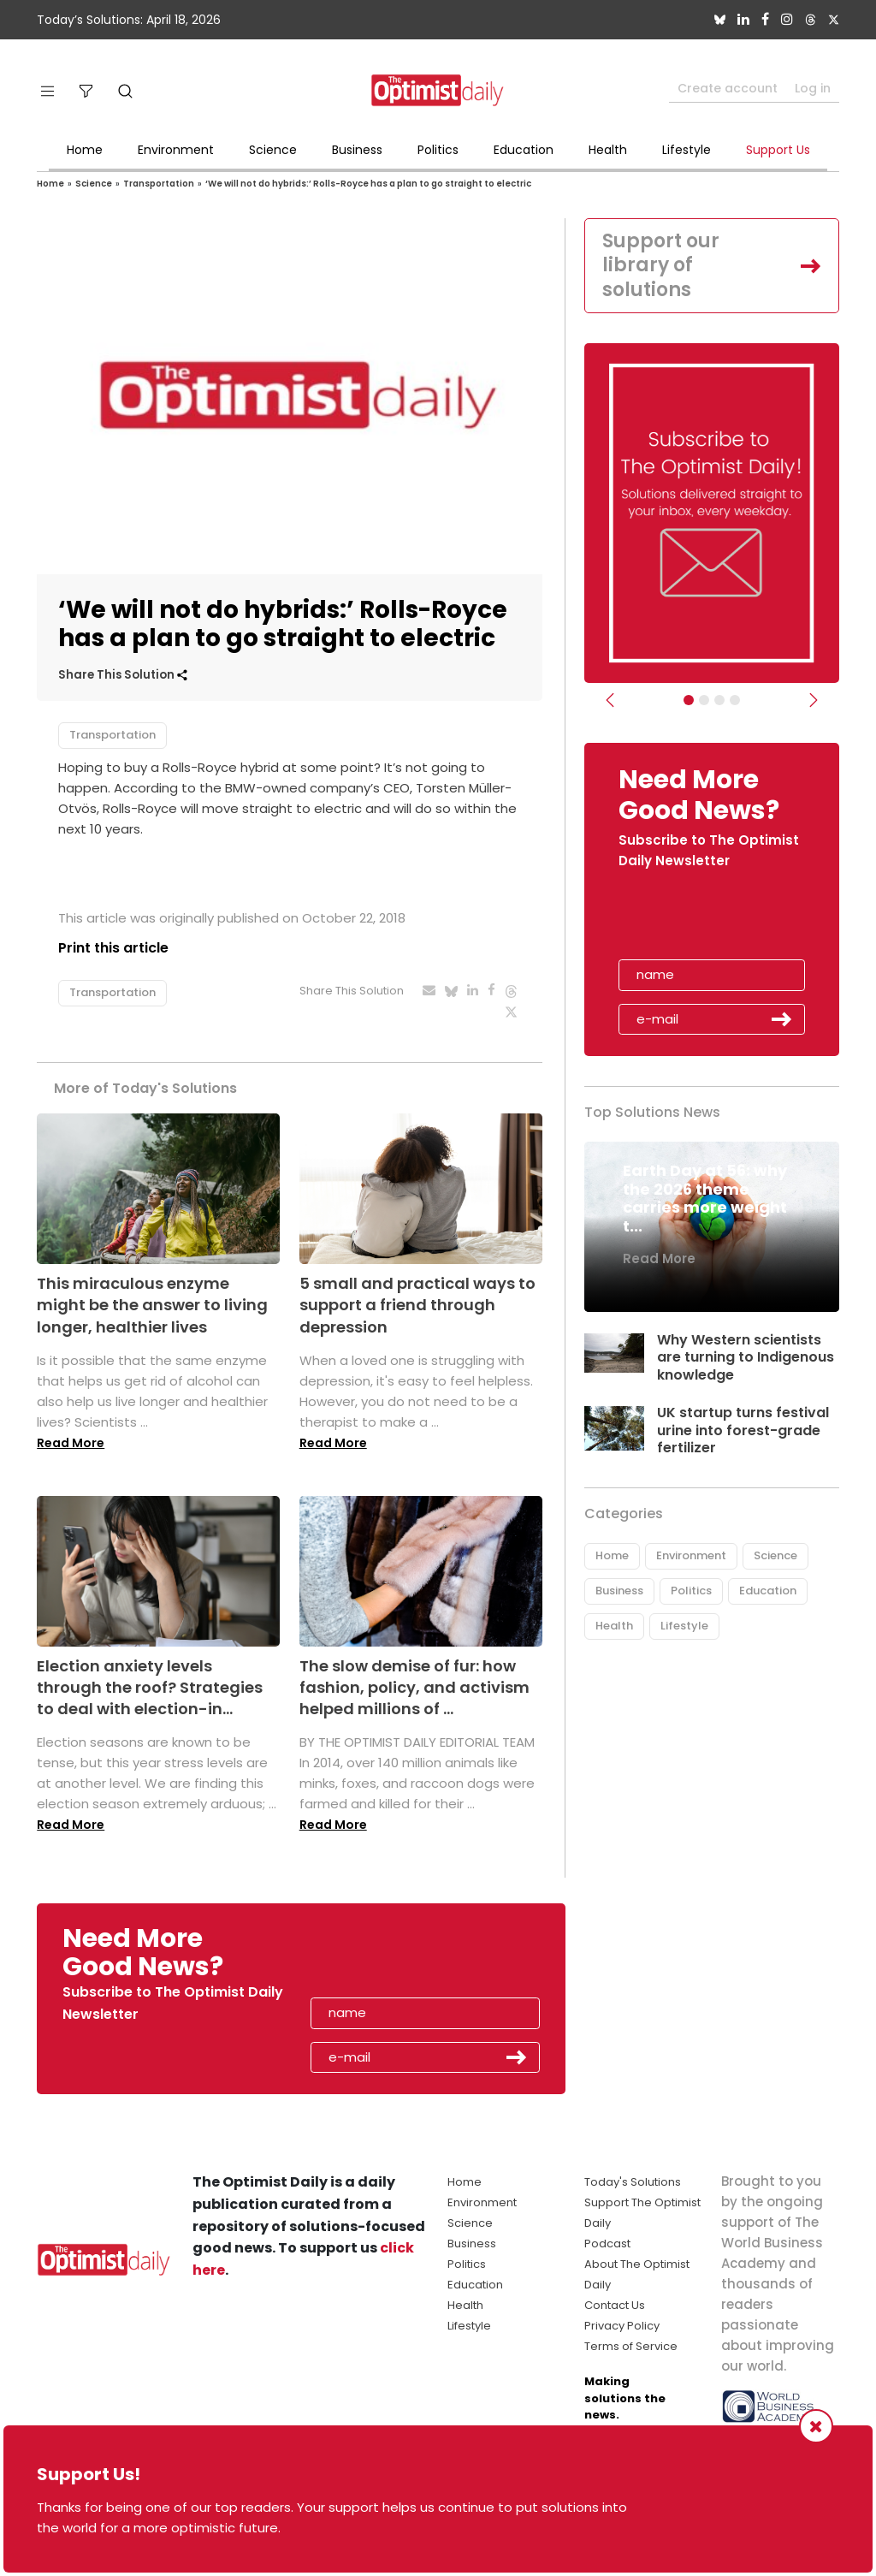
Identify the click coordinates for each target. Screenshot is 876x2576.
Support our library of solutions (660, 265)
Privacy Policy (622, 2326)
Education (523, 149)
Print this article (113, 948)
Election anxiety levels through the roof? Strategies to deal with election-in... (150, 1687)
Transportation (158, 183)
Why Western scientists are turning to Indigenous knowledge (745, 1358)
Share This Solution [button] (122, 675)
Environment (176, 149)
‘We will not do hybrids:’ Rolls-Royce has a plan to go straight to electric (368, 183)
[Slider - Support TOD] (719, 700)
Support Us (778, 149)
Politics (438, 149)
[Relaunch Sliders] (735, 700)
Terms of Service (631, 2346)
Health (608, 149)
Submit (782, 1019)
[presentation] (718, 920)
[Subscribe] (689, 700)
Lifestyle (686, 149)
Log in (813, 88)
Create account (728, 88)
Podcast (607, 2243)
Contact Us (614, 2305)
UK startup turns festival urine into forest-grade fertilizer (743, 1430)
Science (273, 149)
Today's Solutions (632, 2182)
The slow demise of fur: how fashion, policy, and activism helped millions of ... (414, 1687)
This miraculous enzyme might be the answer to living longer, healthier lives (152, 1305)
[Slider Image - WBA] (704, 700)
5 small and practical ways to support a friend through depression (417, 1305)
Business (357, 149)
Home (85, 149)
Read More (70, 1442)
